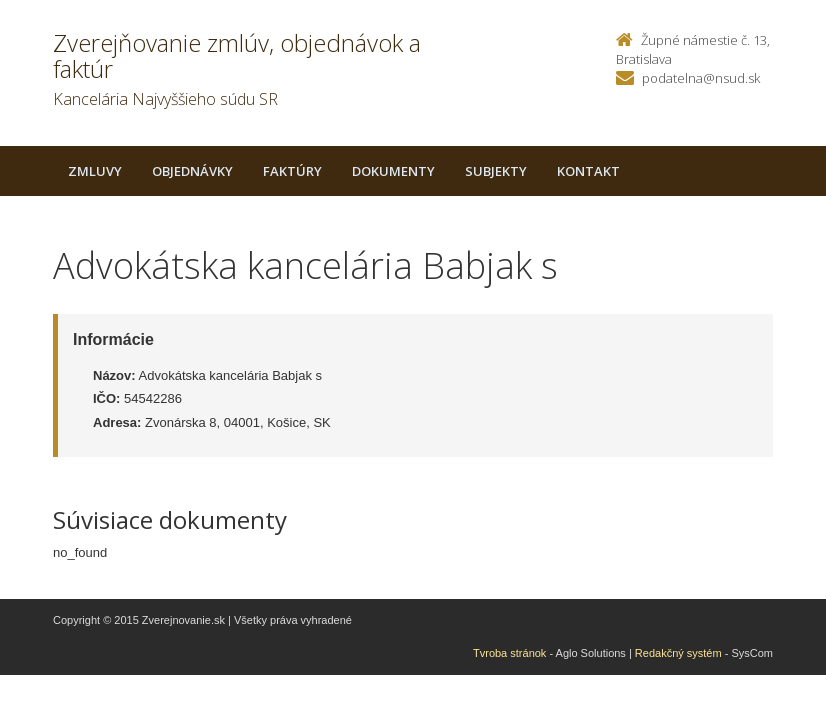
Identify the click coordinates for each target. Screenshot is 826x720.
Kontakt (588, 171)
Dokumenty (393, 171)
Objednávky (192, 171)
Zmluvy (95, 171)
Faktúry (292, 171)
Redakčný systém (678, 653)
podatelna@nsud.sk (701, 78)
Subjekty (496, 171)
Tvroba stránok (509, 653)
